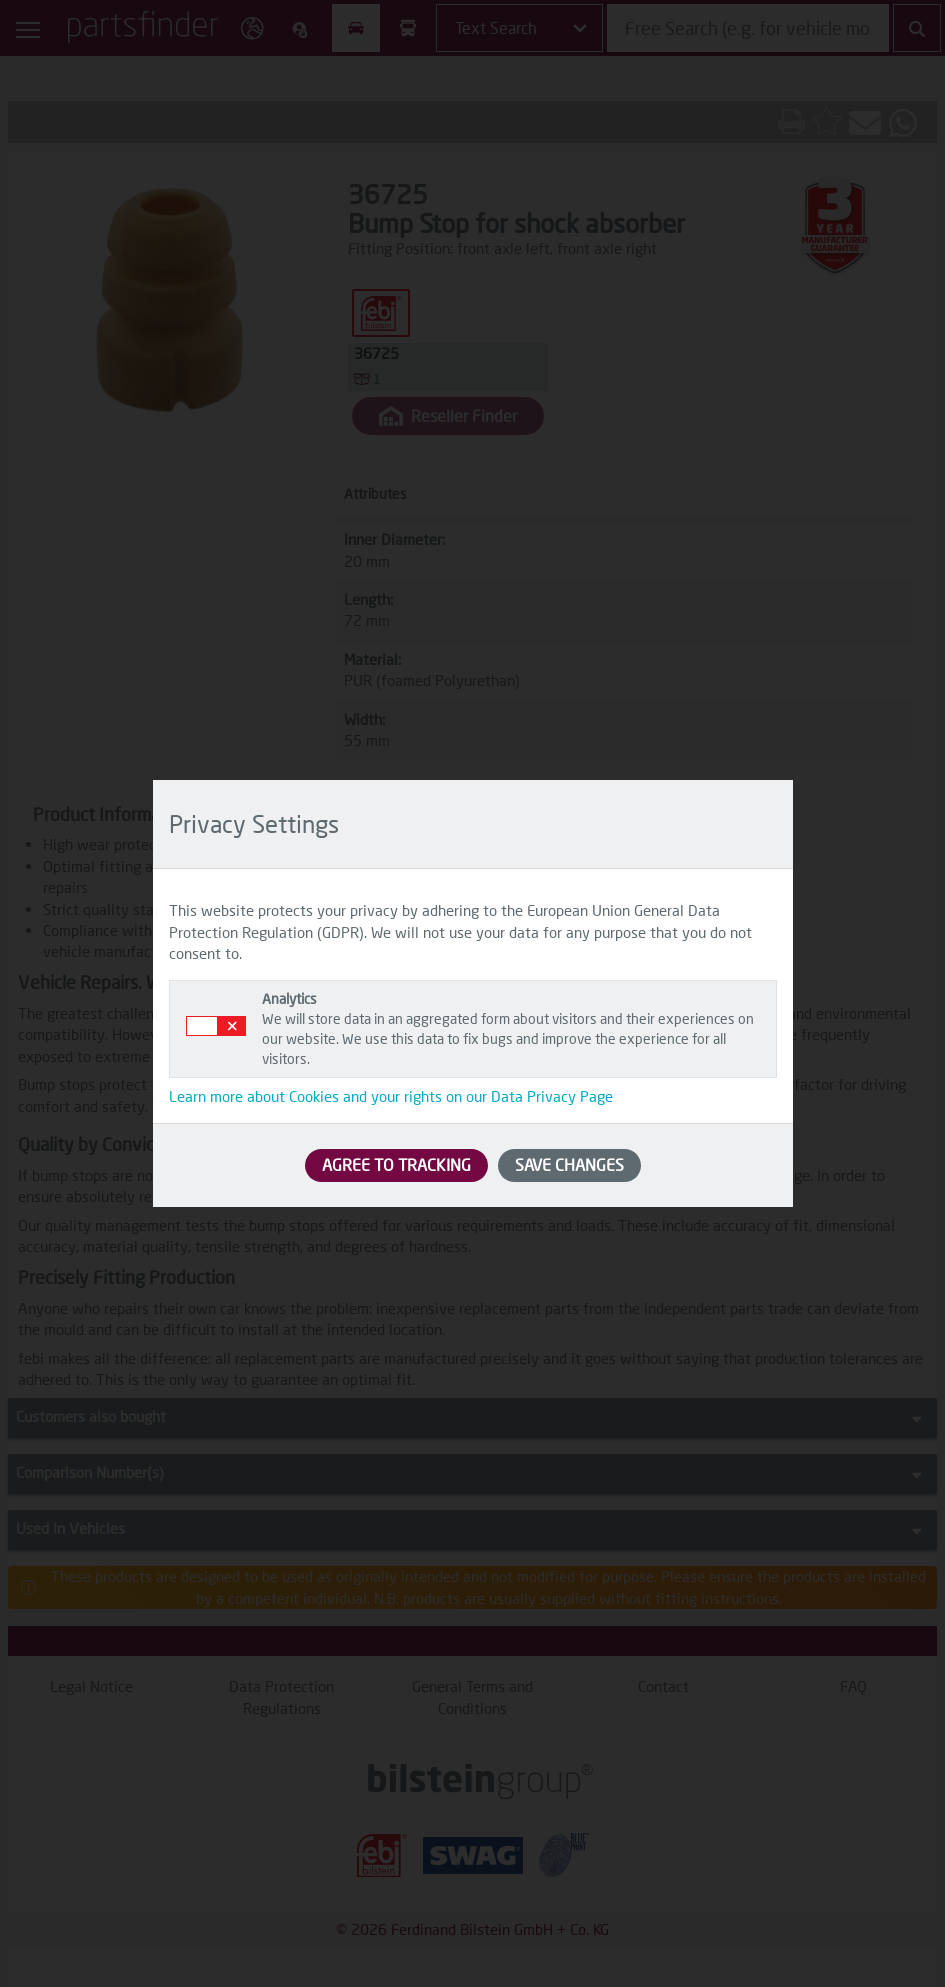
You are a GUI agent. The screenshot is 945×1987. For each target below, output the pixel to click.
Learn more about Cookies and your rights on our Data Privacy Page (391, 1096)
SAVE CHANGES (569, 1164)
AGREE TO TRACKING (396, 1164)
